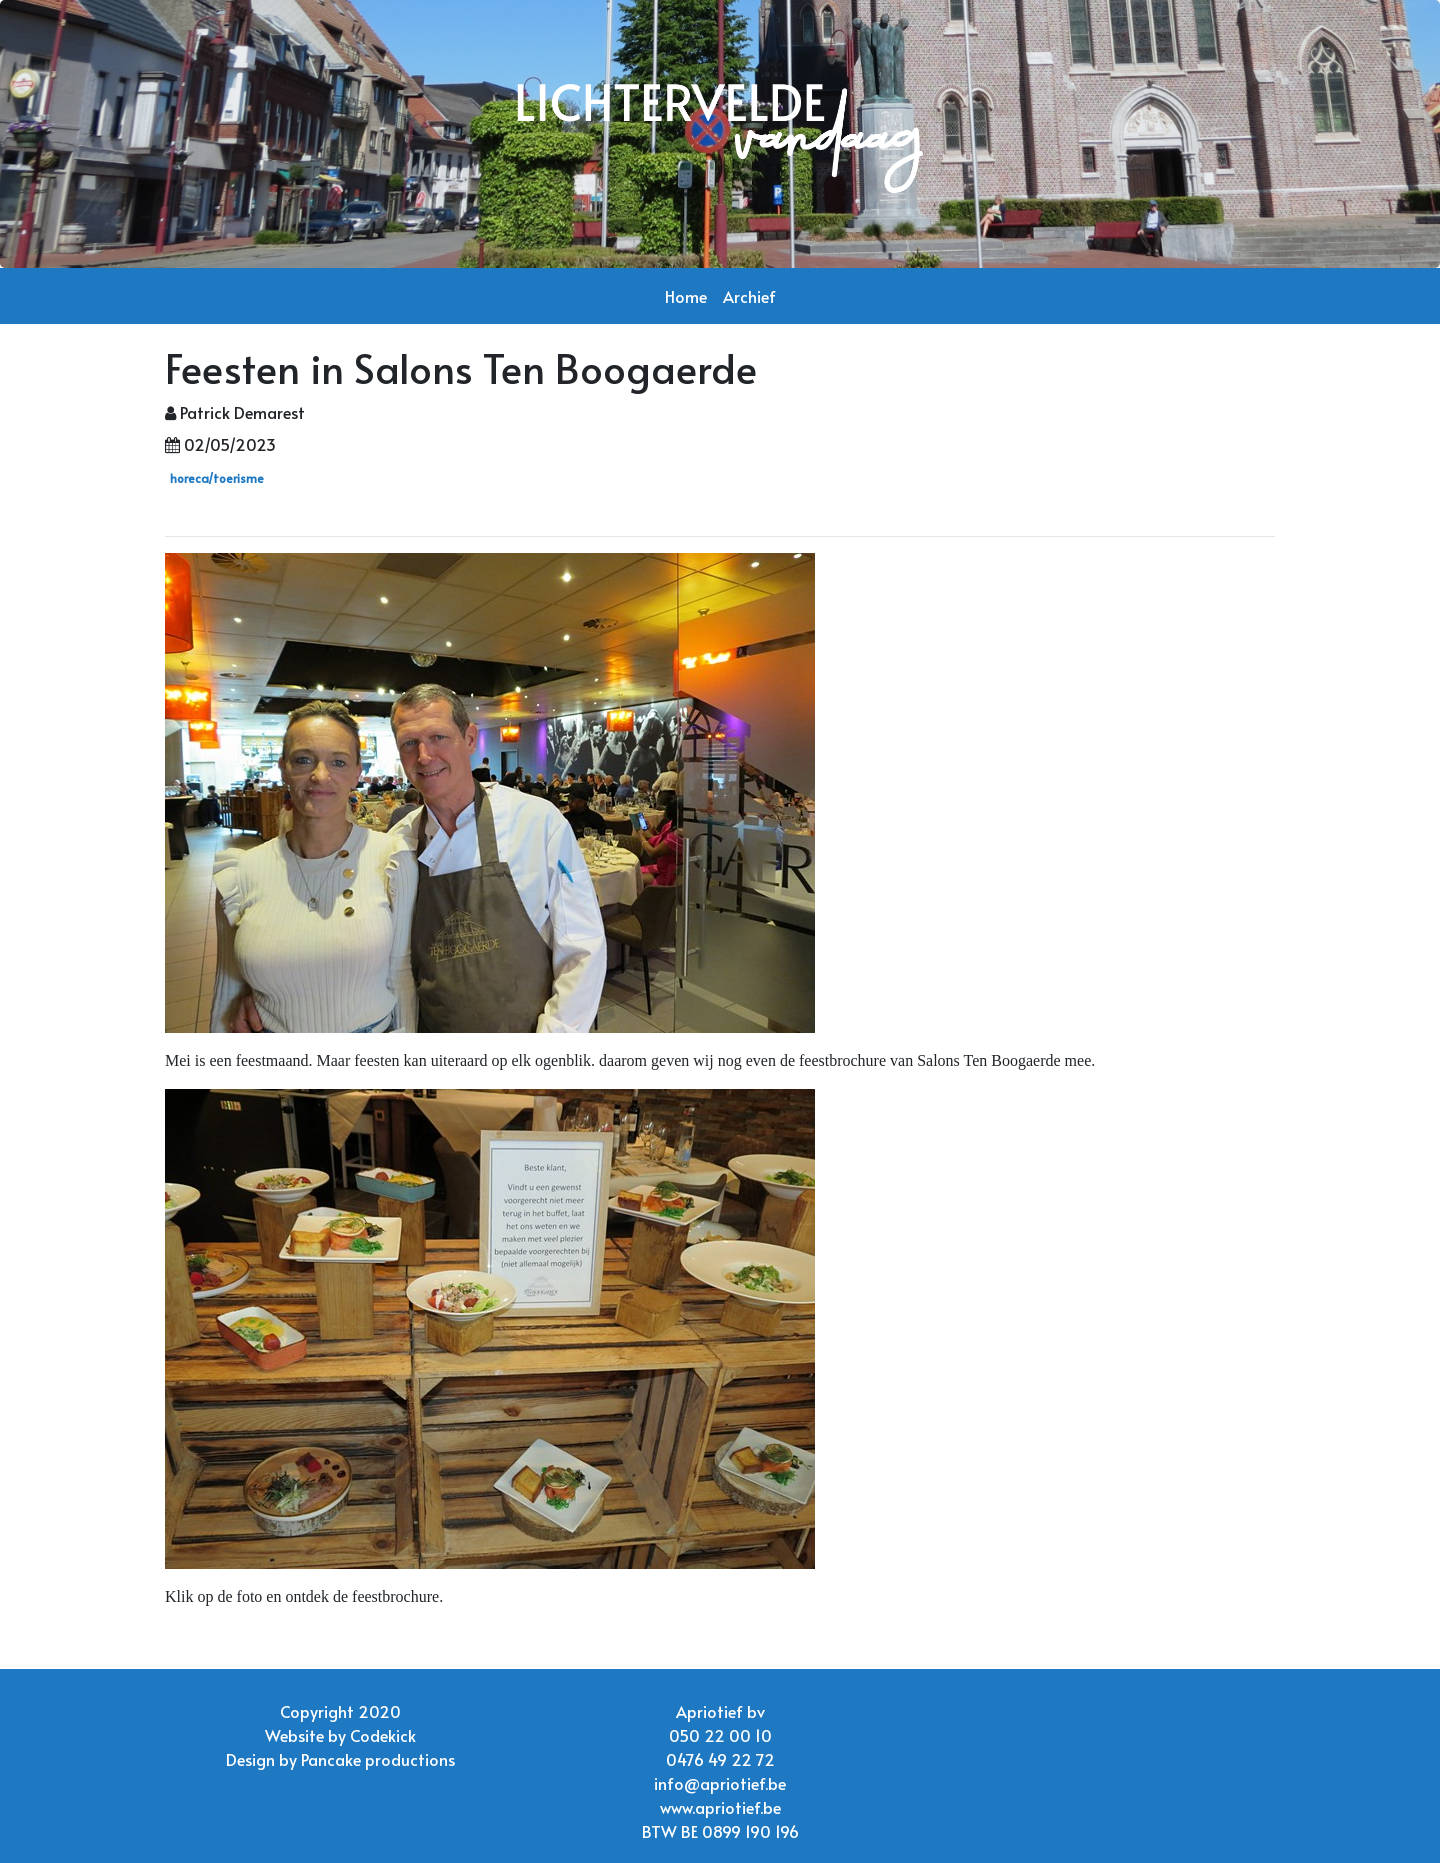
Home (686, 296)
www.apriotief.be (720, 1807)
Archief (749, 296)
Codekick (383, 1735)
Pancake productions (378, 1759)
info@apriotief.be (720, 1783)
